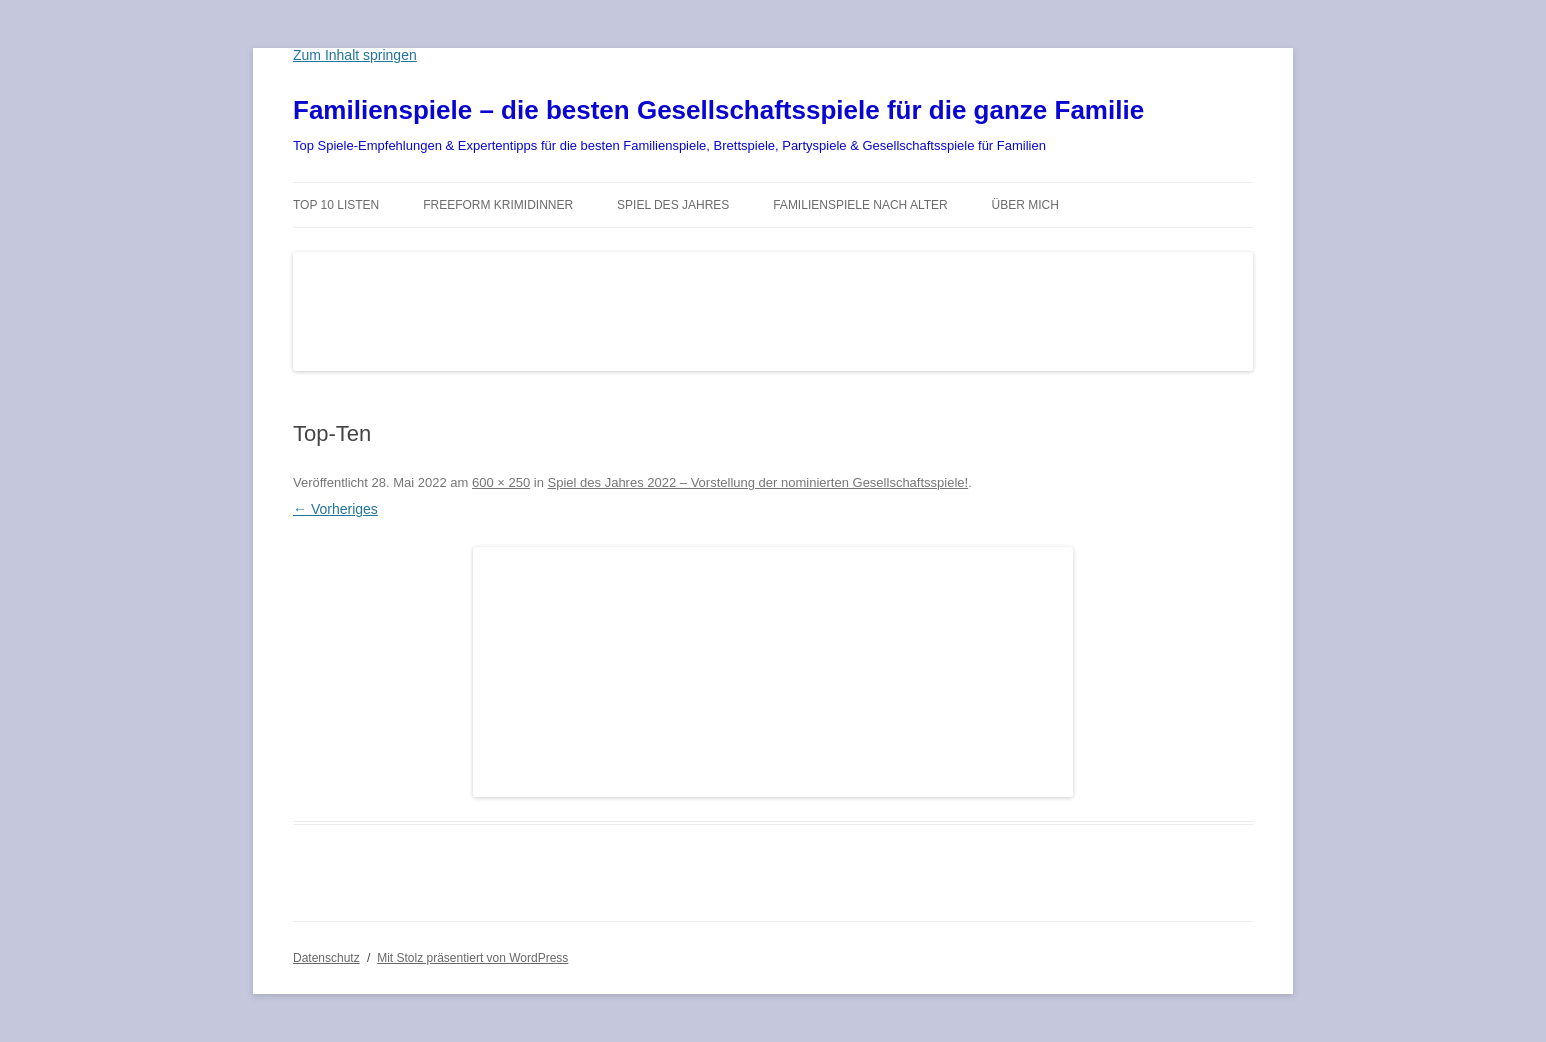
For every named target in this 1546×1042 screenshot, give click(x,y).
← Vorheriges (335, 509)
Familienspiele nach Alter (860, 205)
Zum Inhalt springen (355, 55)
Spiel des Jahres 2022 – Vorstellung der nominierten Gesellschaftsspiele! (758, 482)
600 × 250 (501, 482)
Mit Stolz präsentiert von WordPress (472, 958)
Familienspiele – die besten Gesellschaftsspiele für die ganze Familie (718, 110)
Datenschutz (326, 958)
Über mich (1025, 205)
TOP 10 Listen (336, 205)
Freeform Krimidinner (498, 205)
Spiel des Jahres (673, 205)
